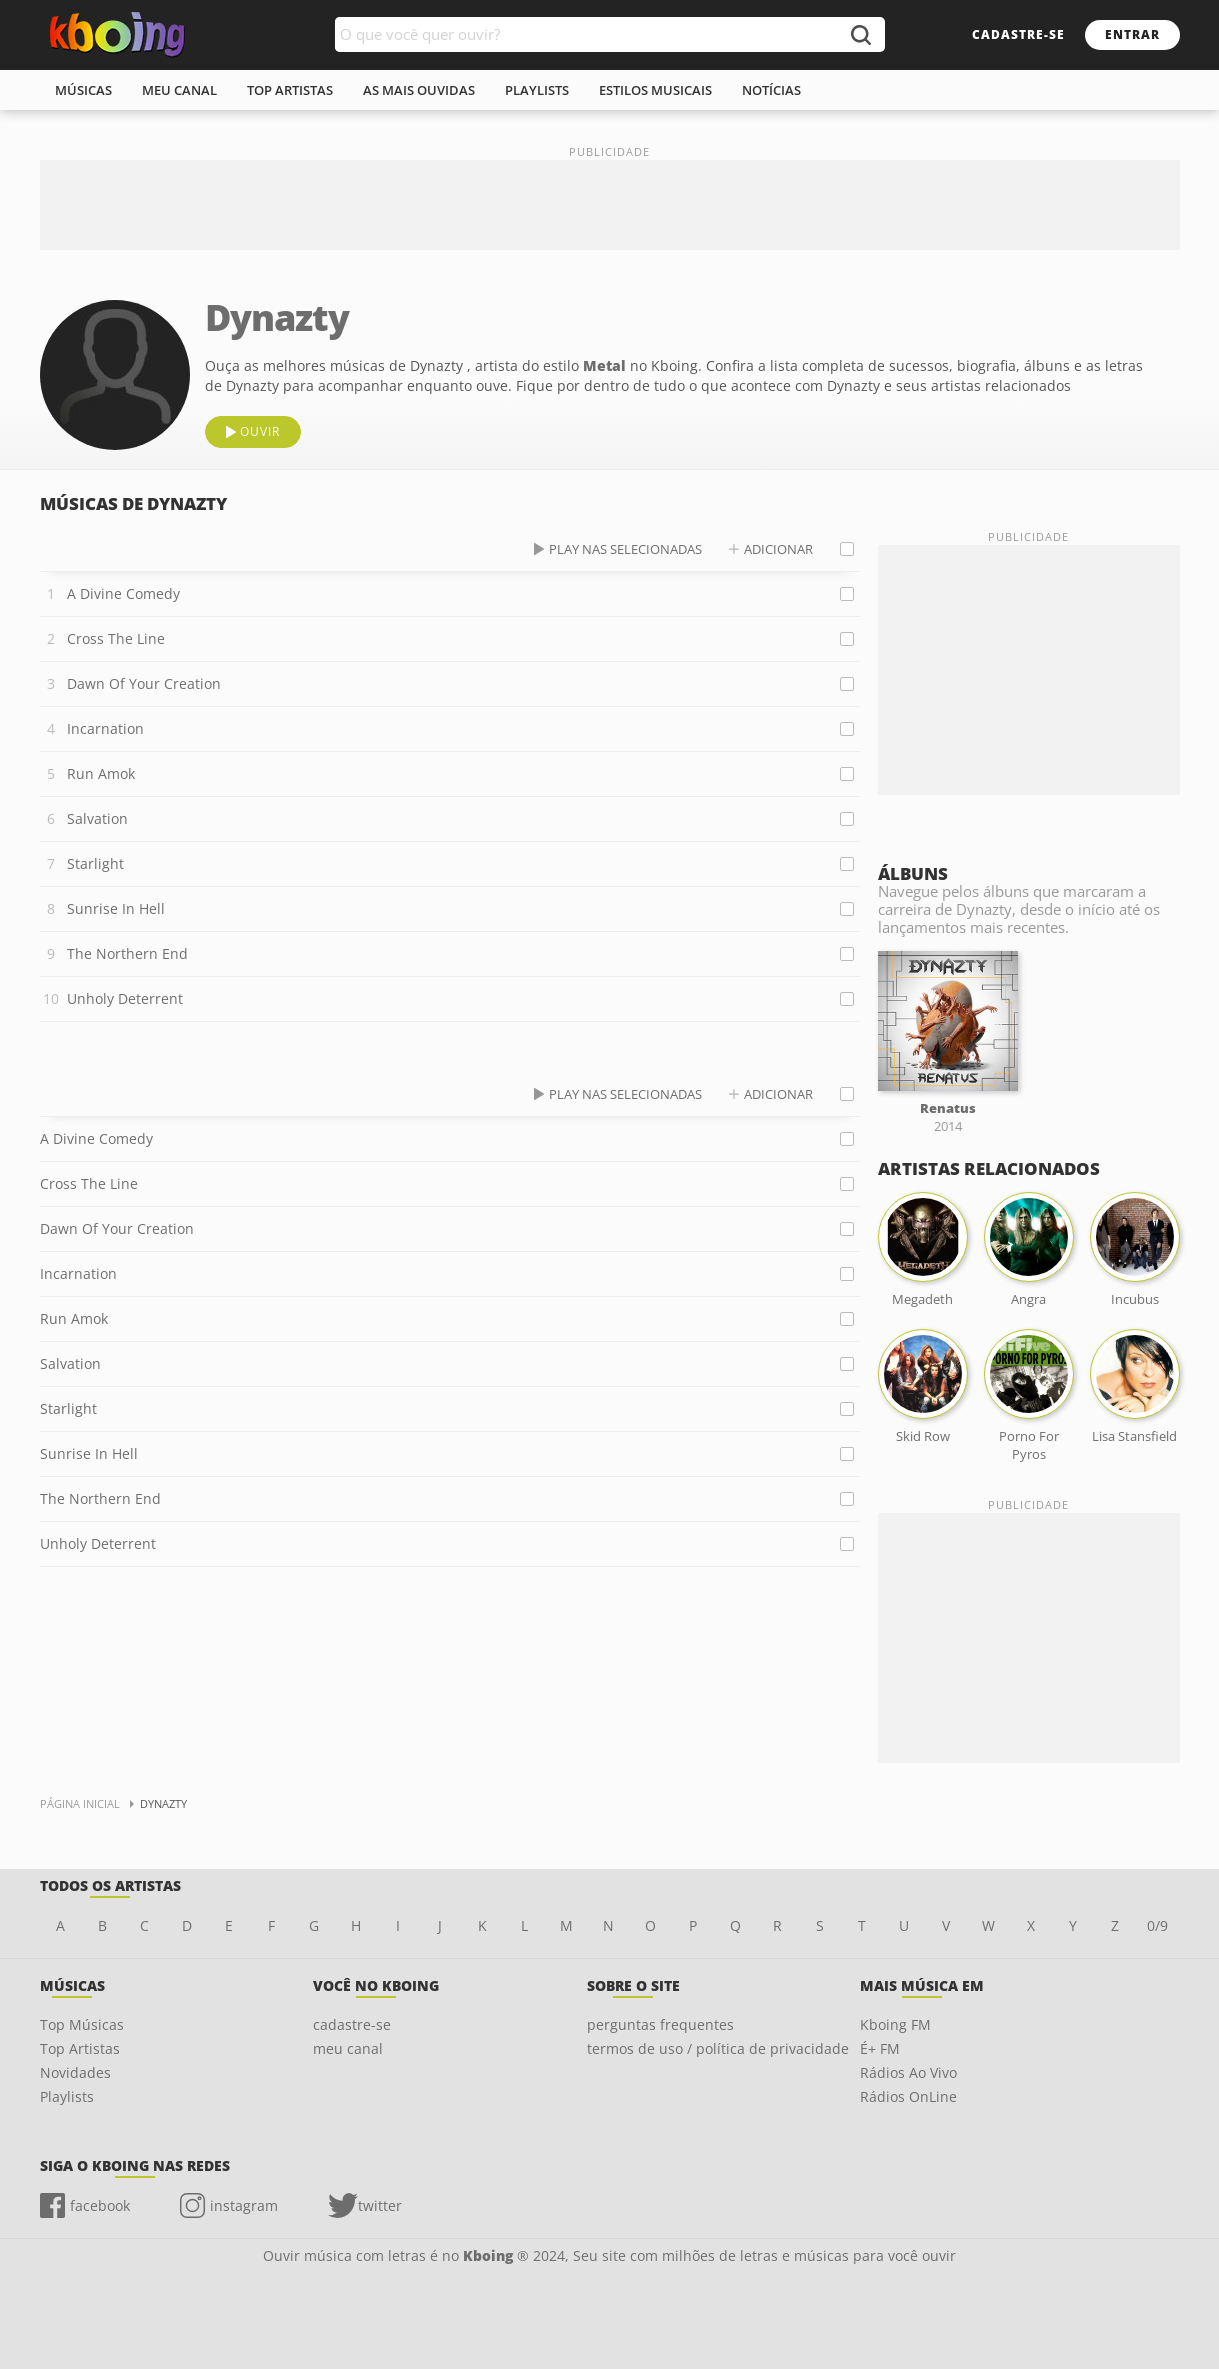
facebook (100, 2205)
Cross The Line (116, 638)
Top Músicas (82, 2024)
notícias (771, 90)
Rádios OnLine (908, 2096)
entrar (1132, 34)
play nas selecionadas (625, 549)
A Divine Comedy (123, 593)
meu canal (179, 90)
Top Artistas (80, 2048)
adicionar (778, 549)
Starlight (95, 863)
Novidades (75, 2072)
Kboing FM (895, 2024)
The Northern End (127, 953)
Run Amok (101, 773)
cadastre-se (1018, 34)
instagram (244, 2205)
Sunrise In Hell (116, 908)
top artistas (290, 90)
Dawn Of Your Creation (144, 683)
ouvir (260, 431)
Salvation (97, 818)
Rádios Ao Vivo (908, 2072)
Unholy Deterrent (125, 998)
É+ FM (880, 2048)
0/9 (1157, 1925)
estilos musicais (655, 90)
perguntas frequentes (660, 2024)
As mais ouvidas (419, 90)
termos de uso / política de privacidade (718, 2048)
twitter (380, 2205)
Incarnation (105, 728)
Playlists (67, 2096)
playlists (537, 90)
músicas (83, 90)
